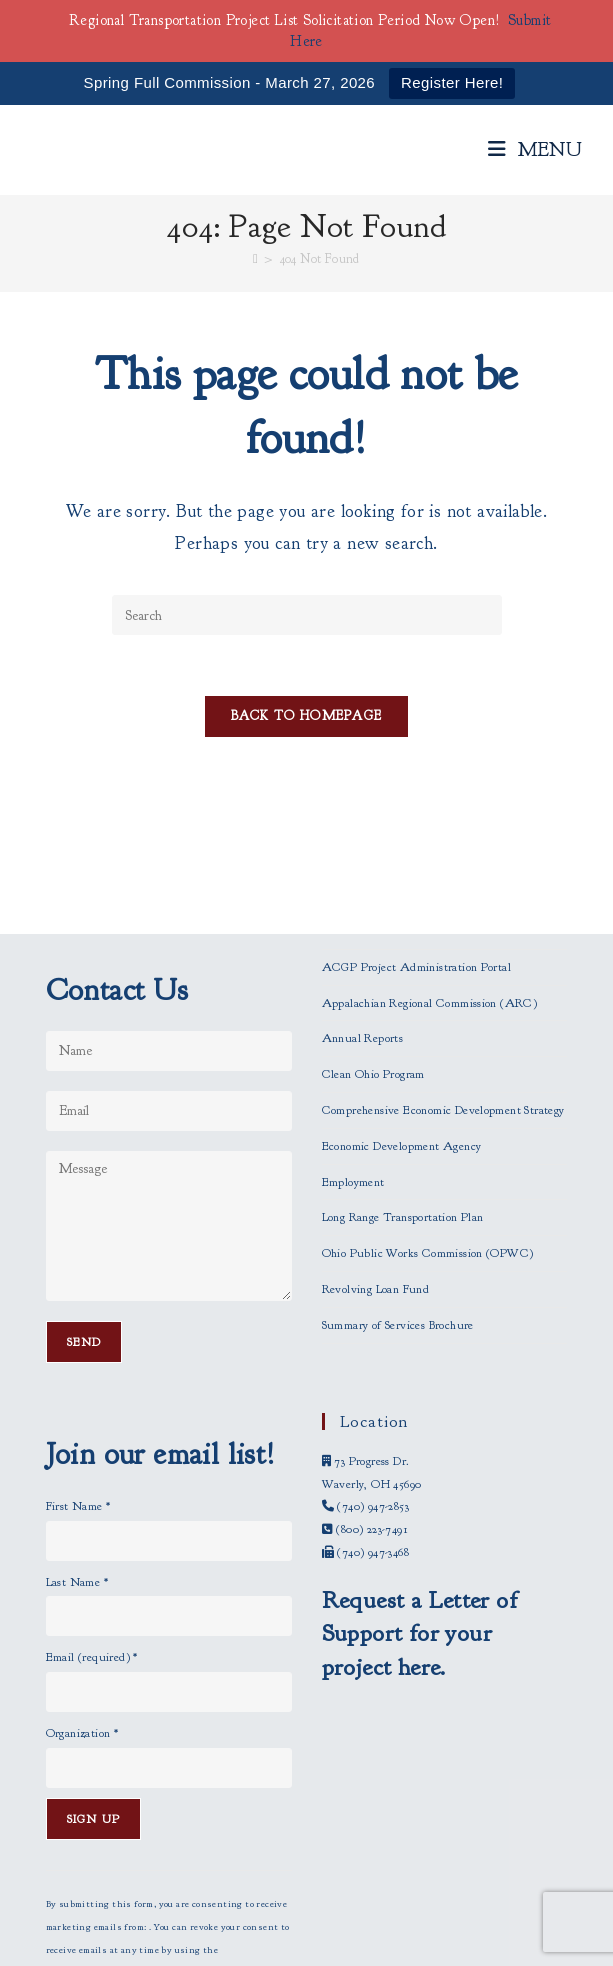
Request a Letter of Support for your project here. (420, 1527)
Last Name (77, 1476)
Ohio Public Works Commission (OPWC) (428, 1148)
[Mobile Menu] (535, 149)
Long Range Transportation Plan (403, 1112)
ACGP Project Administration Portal (417, 861)
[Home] (255, 259)
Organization (82, 1628)
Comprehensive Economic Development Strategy (443, 1005)
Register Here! (452, 82)
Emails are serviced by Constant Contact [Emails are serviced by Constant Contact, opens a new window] (163, 1890)
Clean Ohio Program (373, 969)
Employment (353, 1076)
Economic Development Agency (402, 1040)
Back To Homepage (307, 716)
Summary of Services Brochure (398, 1219)
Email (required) (92, 1552)
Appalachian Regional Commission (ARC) (430, 897)
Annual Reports (363, 933)
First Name (78, 1400)
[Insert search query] (307, 615)
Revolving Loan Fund (376, 1184)
